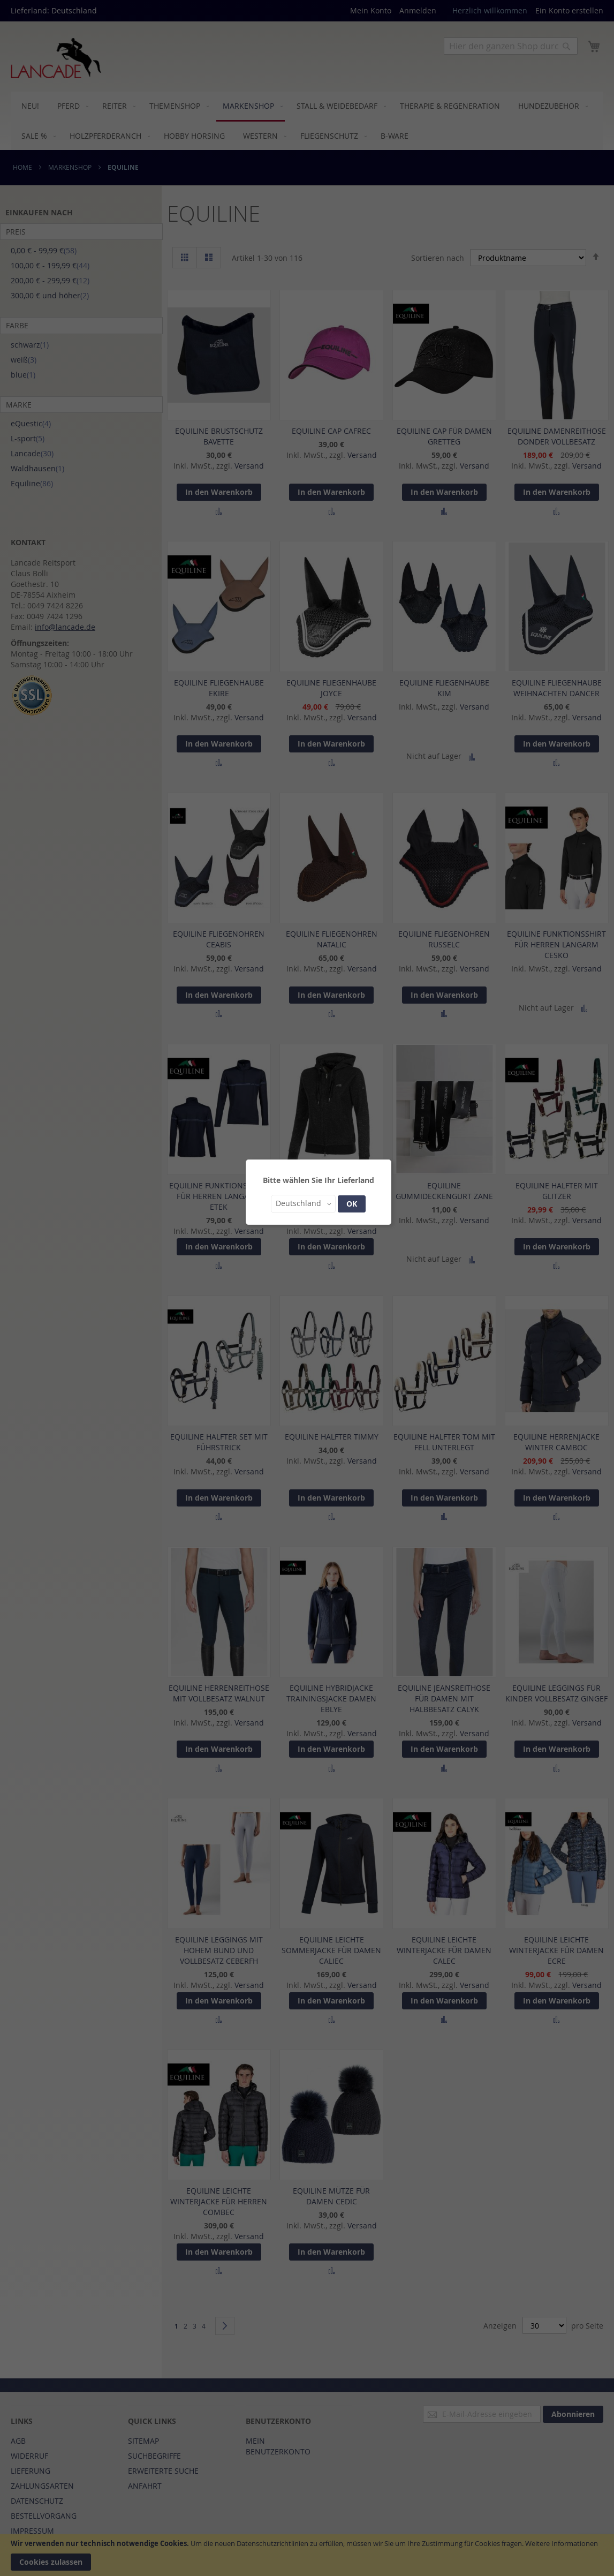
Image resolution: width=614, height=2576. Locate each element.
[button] (303, 1204)
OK (351, 1204)
